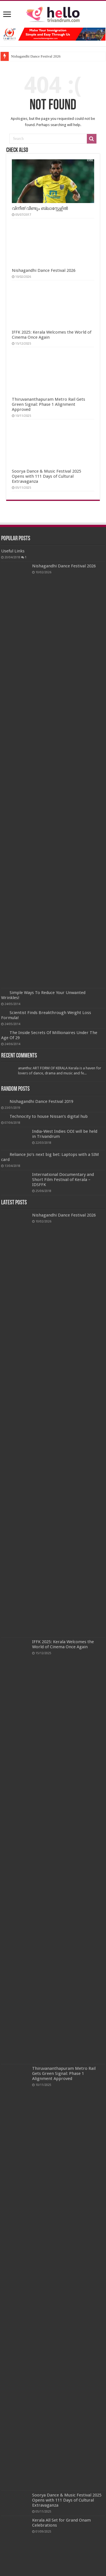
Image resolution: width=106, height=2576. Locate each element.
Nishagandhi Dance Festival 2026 (36, 56)
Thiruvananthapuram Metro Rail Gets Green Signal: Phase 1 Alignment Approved (48, 404)
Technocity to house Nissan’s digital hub (49, 1116)
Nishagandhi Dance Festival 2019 (41, 1101)
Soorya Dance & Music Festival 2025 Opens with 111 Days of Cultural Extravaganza (46, 476)
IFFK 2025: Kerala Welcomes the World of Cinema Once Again (63, 1644)
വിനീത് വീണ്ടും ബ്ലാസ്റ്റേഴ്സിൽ (40, 208)
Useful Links (13, 551)
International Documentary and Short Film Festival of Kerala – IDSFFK (63, 1179)
